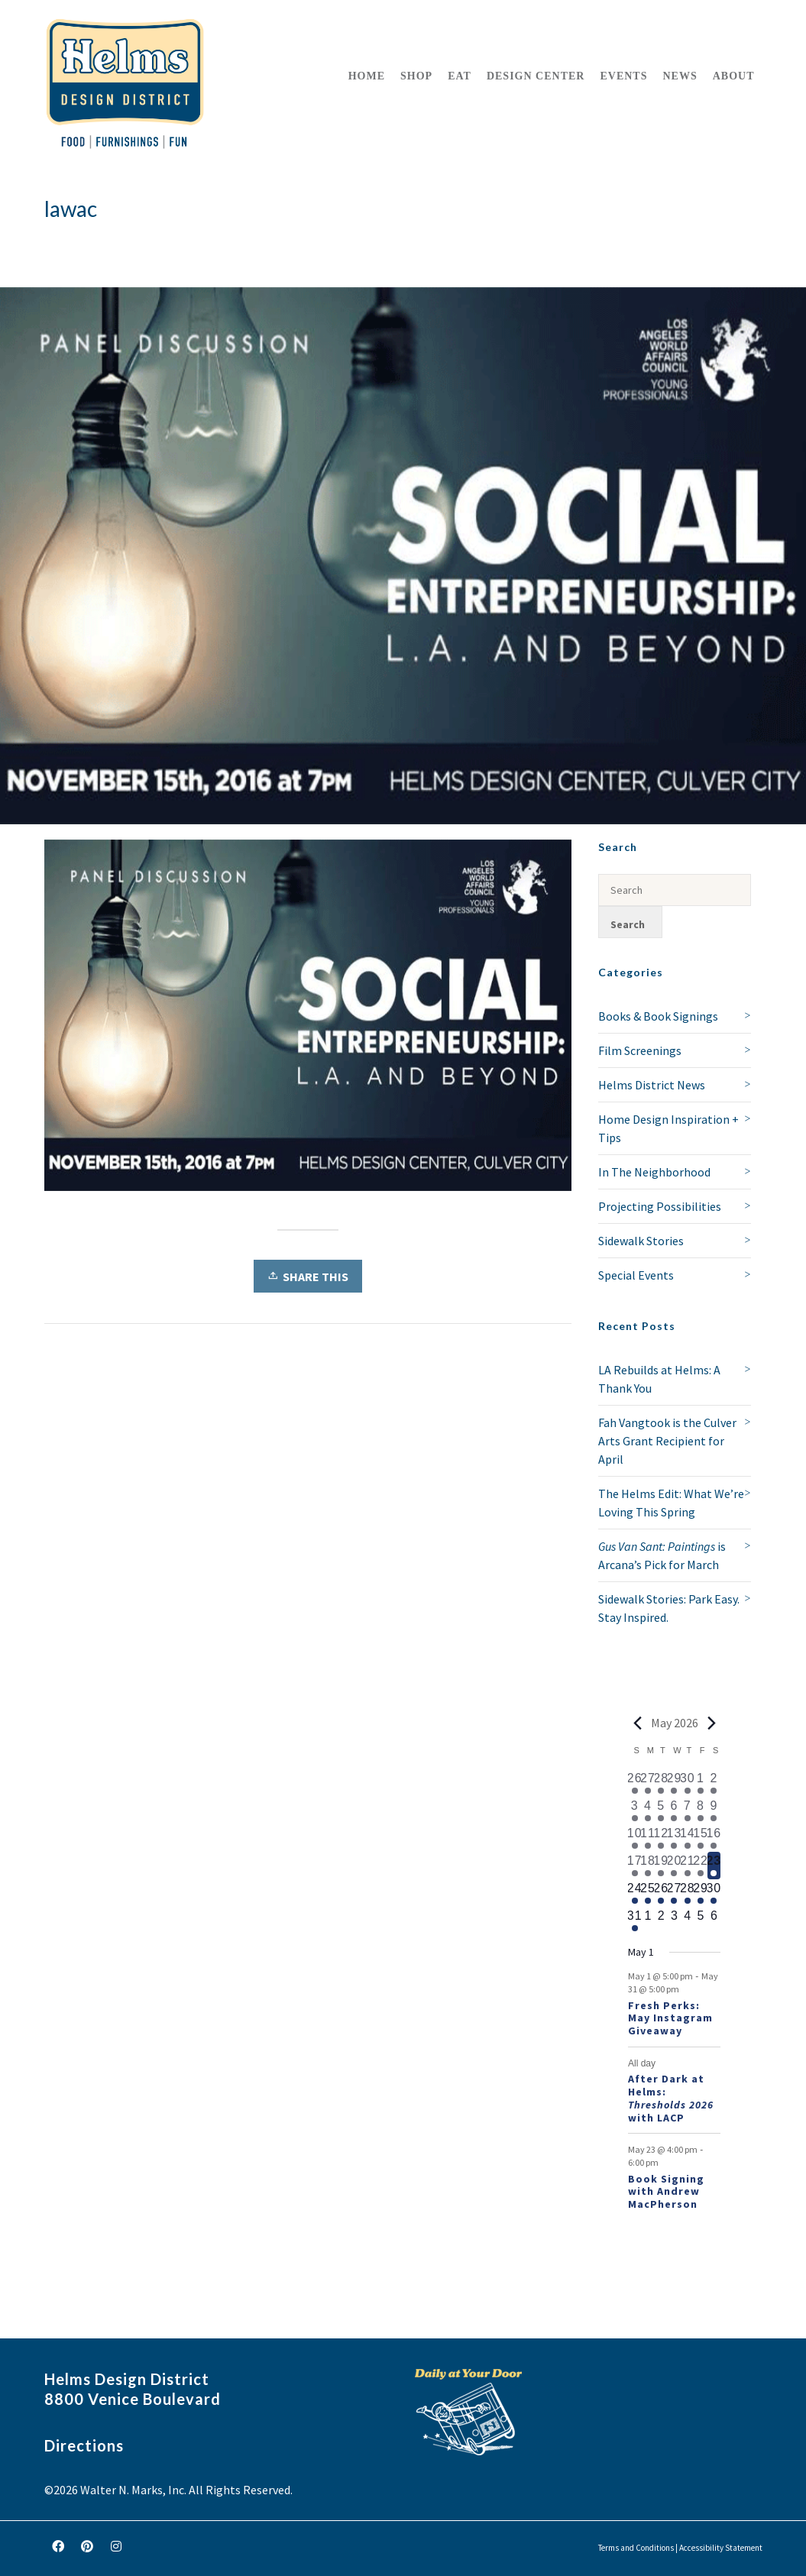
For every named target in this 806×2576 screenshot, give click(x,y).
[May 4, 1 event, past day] (647, 1810)
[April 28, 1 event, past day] (661, 1783)
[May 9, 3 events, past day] (713, 1810)
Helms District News (651, 1084)
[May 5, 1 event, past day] (661, 1810)
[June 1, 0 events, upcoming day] (647, 1920)
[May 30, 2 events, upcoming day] (713, 1893)
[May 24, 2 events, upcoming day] (634, 1893)
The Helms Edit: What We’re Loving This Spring (671, 1502)
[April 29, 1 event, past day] (674, 1783)
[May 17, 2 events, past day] (634, 1865)
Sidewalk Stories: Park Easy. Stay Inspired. (669, 1608)
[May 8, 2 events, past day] (700, 1810)
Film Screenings (639, 1050)
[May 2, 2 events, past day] (713, 1783)
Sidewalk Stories (641, 1240)
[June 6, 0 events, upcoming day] (713, 1920)
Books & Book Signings (658, 1016)
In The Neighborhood (654, 1172)
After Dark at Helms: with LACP (671, 2098)
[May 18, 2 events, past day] (647, 1865)
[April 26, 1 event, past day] (634, 1783)
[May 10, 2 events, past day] (634, 1838)
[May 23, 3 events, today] (713, 1865)
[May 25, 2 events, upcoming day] (647, 1893)
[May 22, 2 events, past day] (700, 1865)
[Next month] (711, 1723)
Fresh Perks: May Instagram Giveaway (670, 2018)
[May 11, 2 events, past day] (647, 1838)
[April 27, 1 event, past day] (647, 1783)
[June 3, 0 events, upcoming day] (674, 1920)
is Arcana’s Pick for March (662, 1555)
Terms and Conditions (636, 2547)
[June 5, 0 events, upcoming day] (700, 1920)
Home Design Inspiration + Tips (668, 1128)
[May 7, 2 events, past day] (687, 1810)
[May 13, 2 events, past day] (674, 1838)
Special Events (636, 1275)
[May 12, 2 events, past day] (661, 1838)
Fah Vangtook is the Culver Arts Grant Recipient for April (667, 1441)
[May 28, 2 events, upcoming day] (687, 1893)
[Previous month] (637, 1723)
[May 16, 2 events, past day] (713, 1838)
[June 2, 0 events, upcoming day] (661, 1920)
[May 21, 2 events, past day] (687, 1865)
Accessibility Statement (720, 2547)
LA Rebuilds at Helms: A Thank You (659, 1379)
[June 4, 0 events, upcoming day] (687, 1920)
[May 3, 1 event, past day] (634, 1810)
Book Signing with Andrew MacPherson (666, 2192)
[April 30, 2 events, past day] (687, 1783)
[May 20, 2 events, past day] (674, 1865)
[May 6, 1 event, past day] (674, 1810)
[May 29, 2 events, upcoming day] (700, 1893)
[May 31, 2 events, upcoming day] (634, 1920)
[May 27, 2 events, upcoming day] (674, 1893)
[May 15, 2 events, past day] (700, 1838)
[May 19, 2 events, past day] (661, 1865)
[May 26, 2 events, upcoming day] (661, 1893)
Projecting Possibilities (659, 1206)
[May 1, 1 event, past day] (700, 1783)
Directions (84, 2445)
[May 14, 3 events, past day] (687, 1838)
